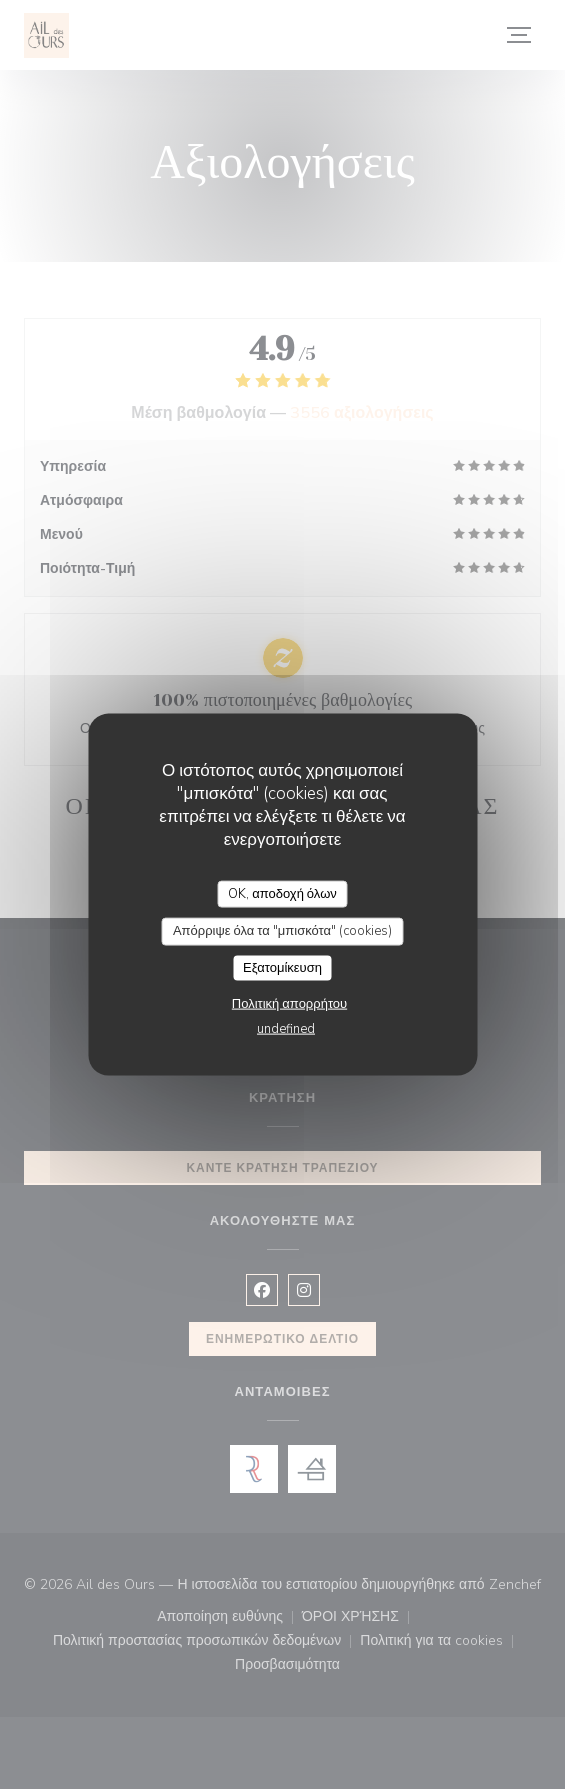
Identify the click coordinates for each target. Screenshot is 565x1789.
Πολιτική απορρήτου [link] (289, 1004)
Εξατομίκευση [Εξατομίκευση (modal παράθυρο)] (282, 967)
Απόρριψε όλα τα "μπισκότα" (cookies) (282, 931)
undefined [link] (286, 1029)
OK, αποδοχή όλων (282, 893)
